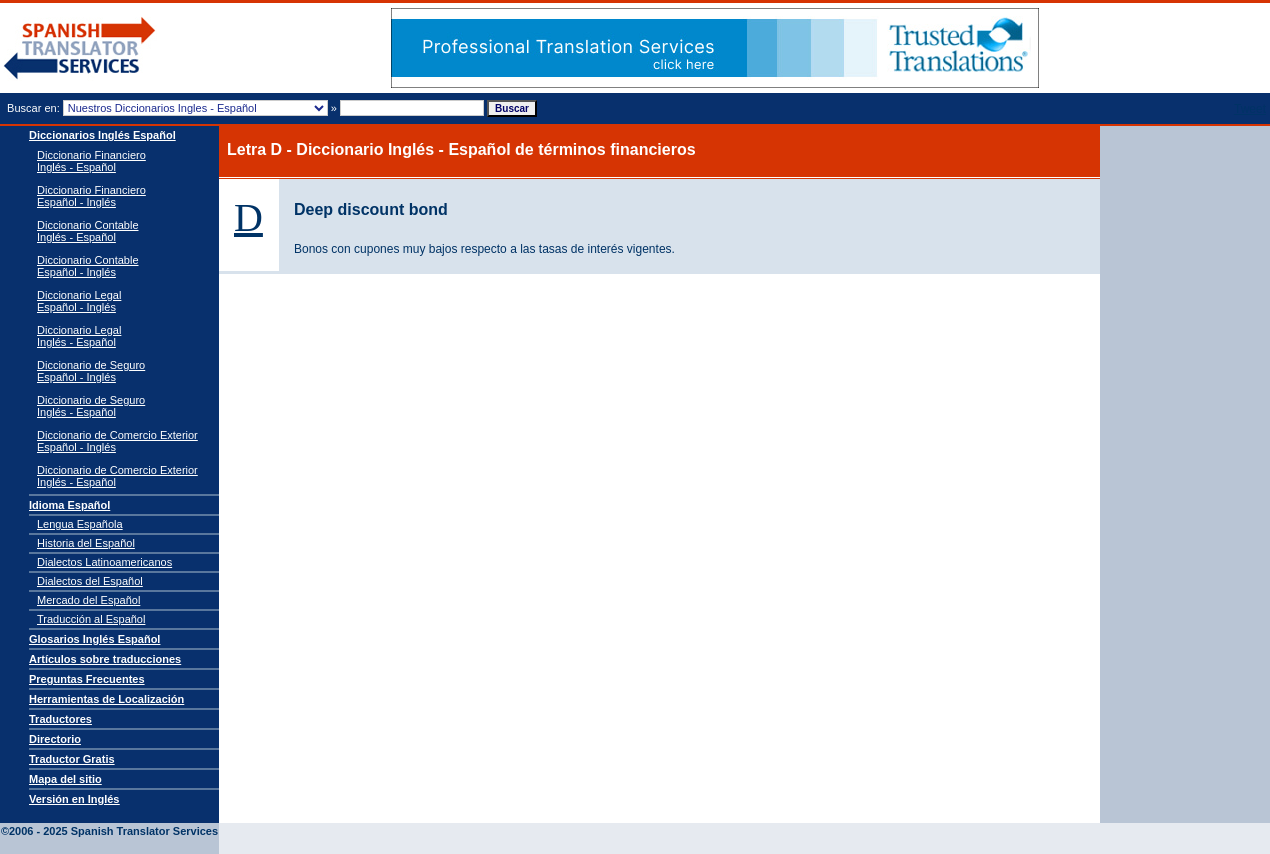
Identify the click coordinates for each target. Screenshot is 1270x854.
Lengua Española (80, 524)
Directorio (55, 739)
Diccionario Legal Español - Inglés (79, 301)
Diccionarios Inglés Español (102, 135)
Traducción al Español (91, 619)
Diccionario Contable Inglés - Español (88, 231)
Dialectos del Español (90, 581)
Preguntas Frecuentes (87, 679)
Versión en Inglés (74, 799)
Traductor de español (80, 48)
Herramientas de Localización (106, 699)
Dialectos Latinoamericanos (104, 562)
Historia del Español (86, 543)
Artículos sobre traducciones (105, 659)
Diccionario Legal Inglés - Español (79, 336)
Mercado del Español (88, 600)
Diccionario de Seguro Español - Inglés (91, 371)
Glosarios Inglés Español (94, 639)
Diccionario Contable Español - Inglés (88, 266)
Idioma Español (69, 505)
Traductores (60, 719)
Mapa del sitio (65, 779)
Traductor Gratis (72, 759)
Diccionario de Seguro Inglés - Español (91, 406)
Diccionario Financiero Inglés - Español (91, 161)
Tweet (1250, 109)
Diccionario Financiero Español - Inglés (91, 196)
